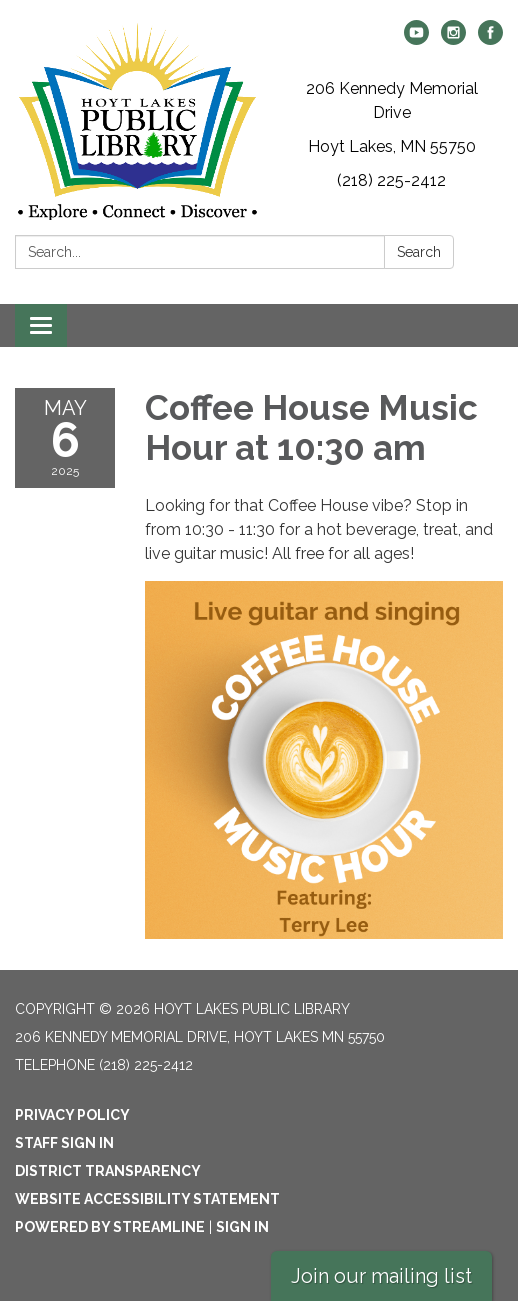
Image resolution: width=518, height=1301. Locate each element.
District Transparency (108, 1171)
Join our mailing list (381, 1276)
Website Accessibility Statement (147, 1199)
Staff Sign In (64, 1143)
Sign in (242, 1227)
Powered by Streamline (110, 1227)
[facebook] (490, 39)
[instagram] (453, 39)
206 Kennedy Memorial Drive (392, 100)
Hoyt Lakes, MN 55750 (392, 146)
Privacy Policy (72, 1115)
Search (419, 252)
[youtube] (416, 39)
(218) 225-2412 (391, 180)
